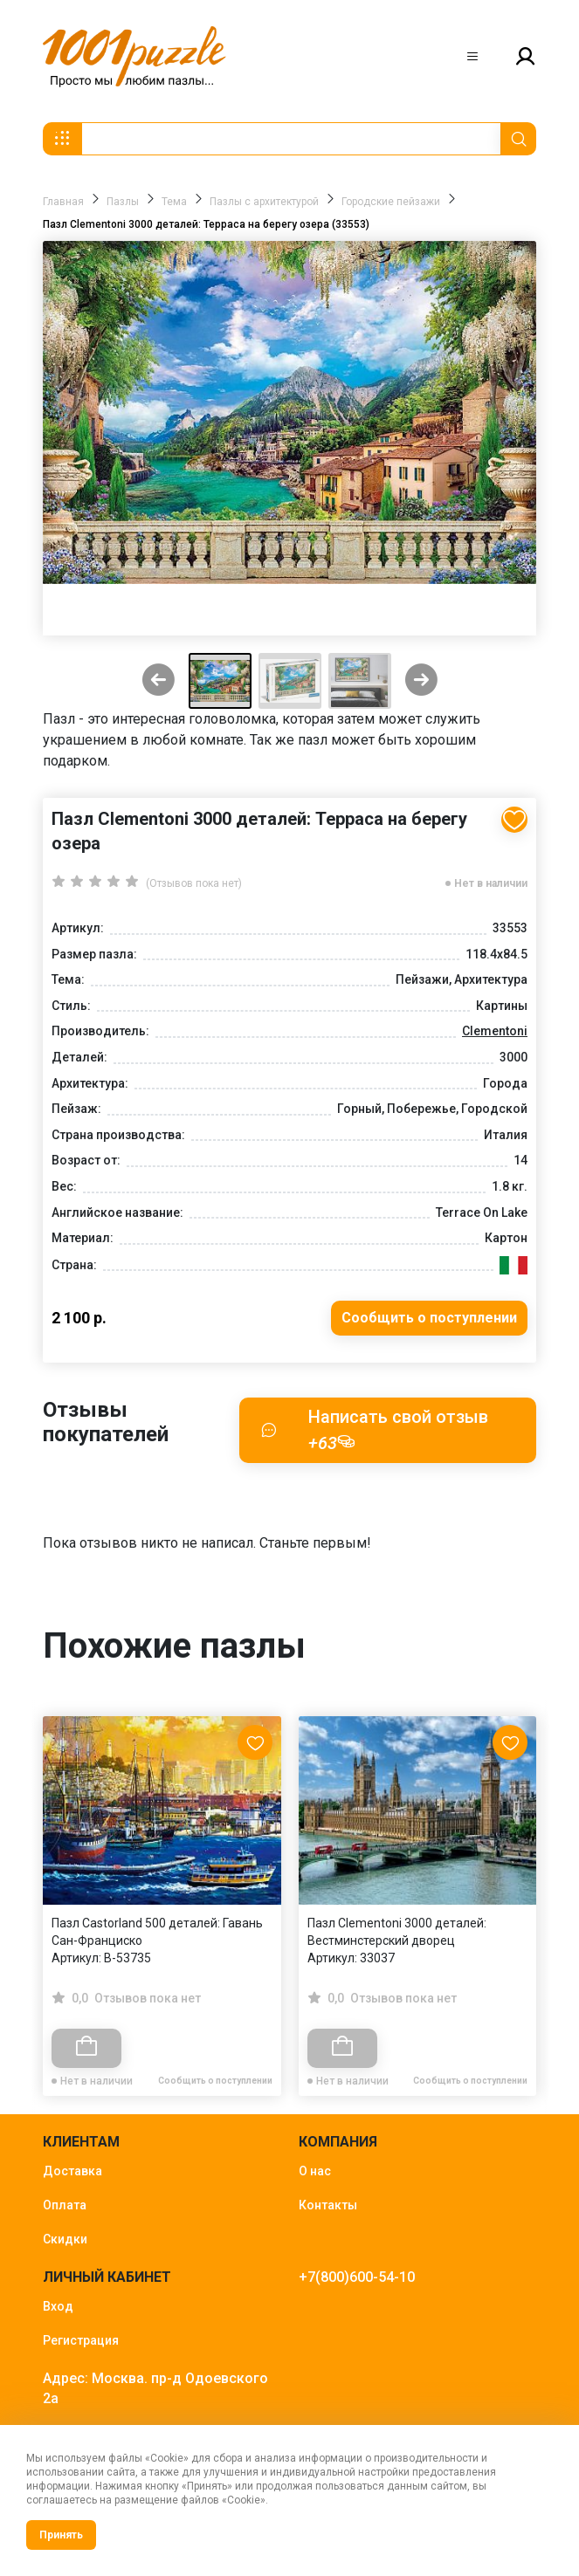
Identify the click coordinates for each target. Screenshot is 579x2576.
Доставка (72, 2171)
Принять (61, 2535)
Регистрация (81, 2340)
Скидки (65, 2239)
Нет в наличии (490, 883)
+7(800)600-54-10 (357, 2277)
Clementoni (494, 1031)
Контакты (328, 2205)
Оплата (64, 2205)
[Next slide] (421, 681)
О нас (315, 2171)
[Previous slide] (158, 681)
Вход (58, 2306)
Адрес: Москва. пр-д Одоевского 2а (155, 2388)
